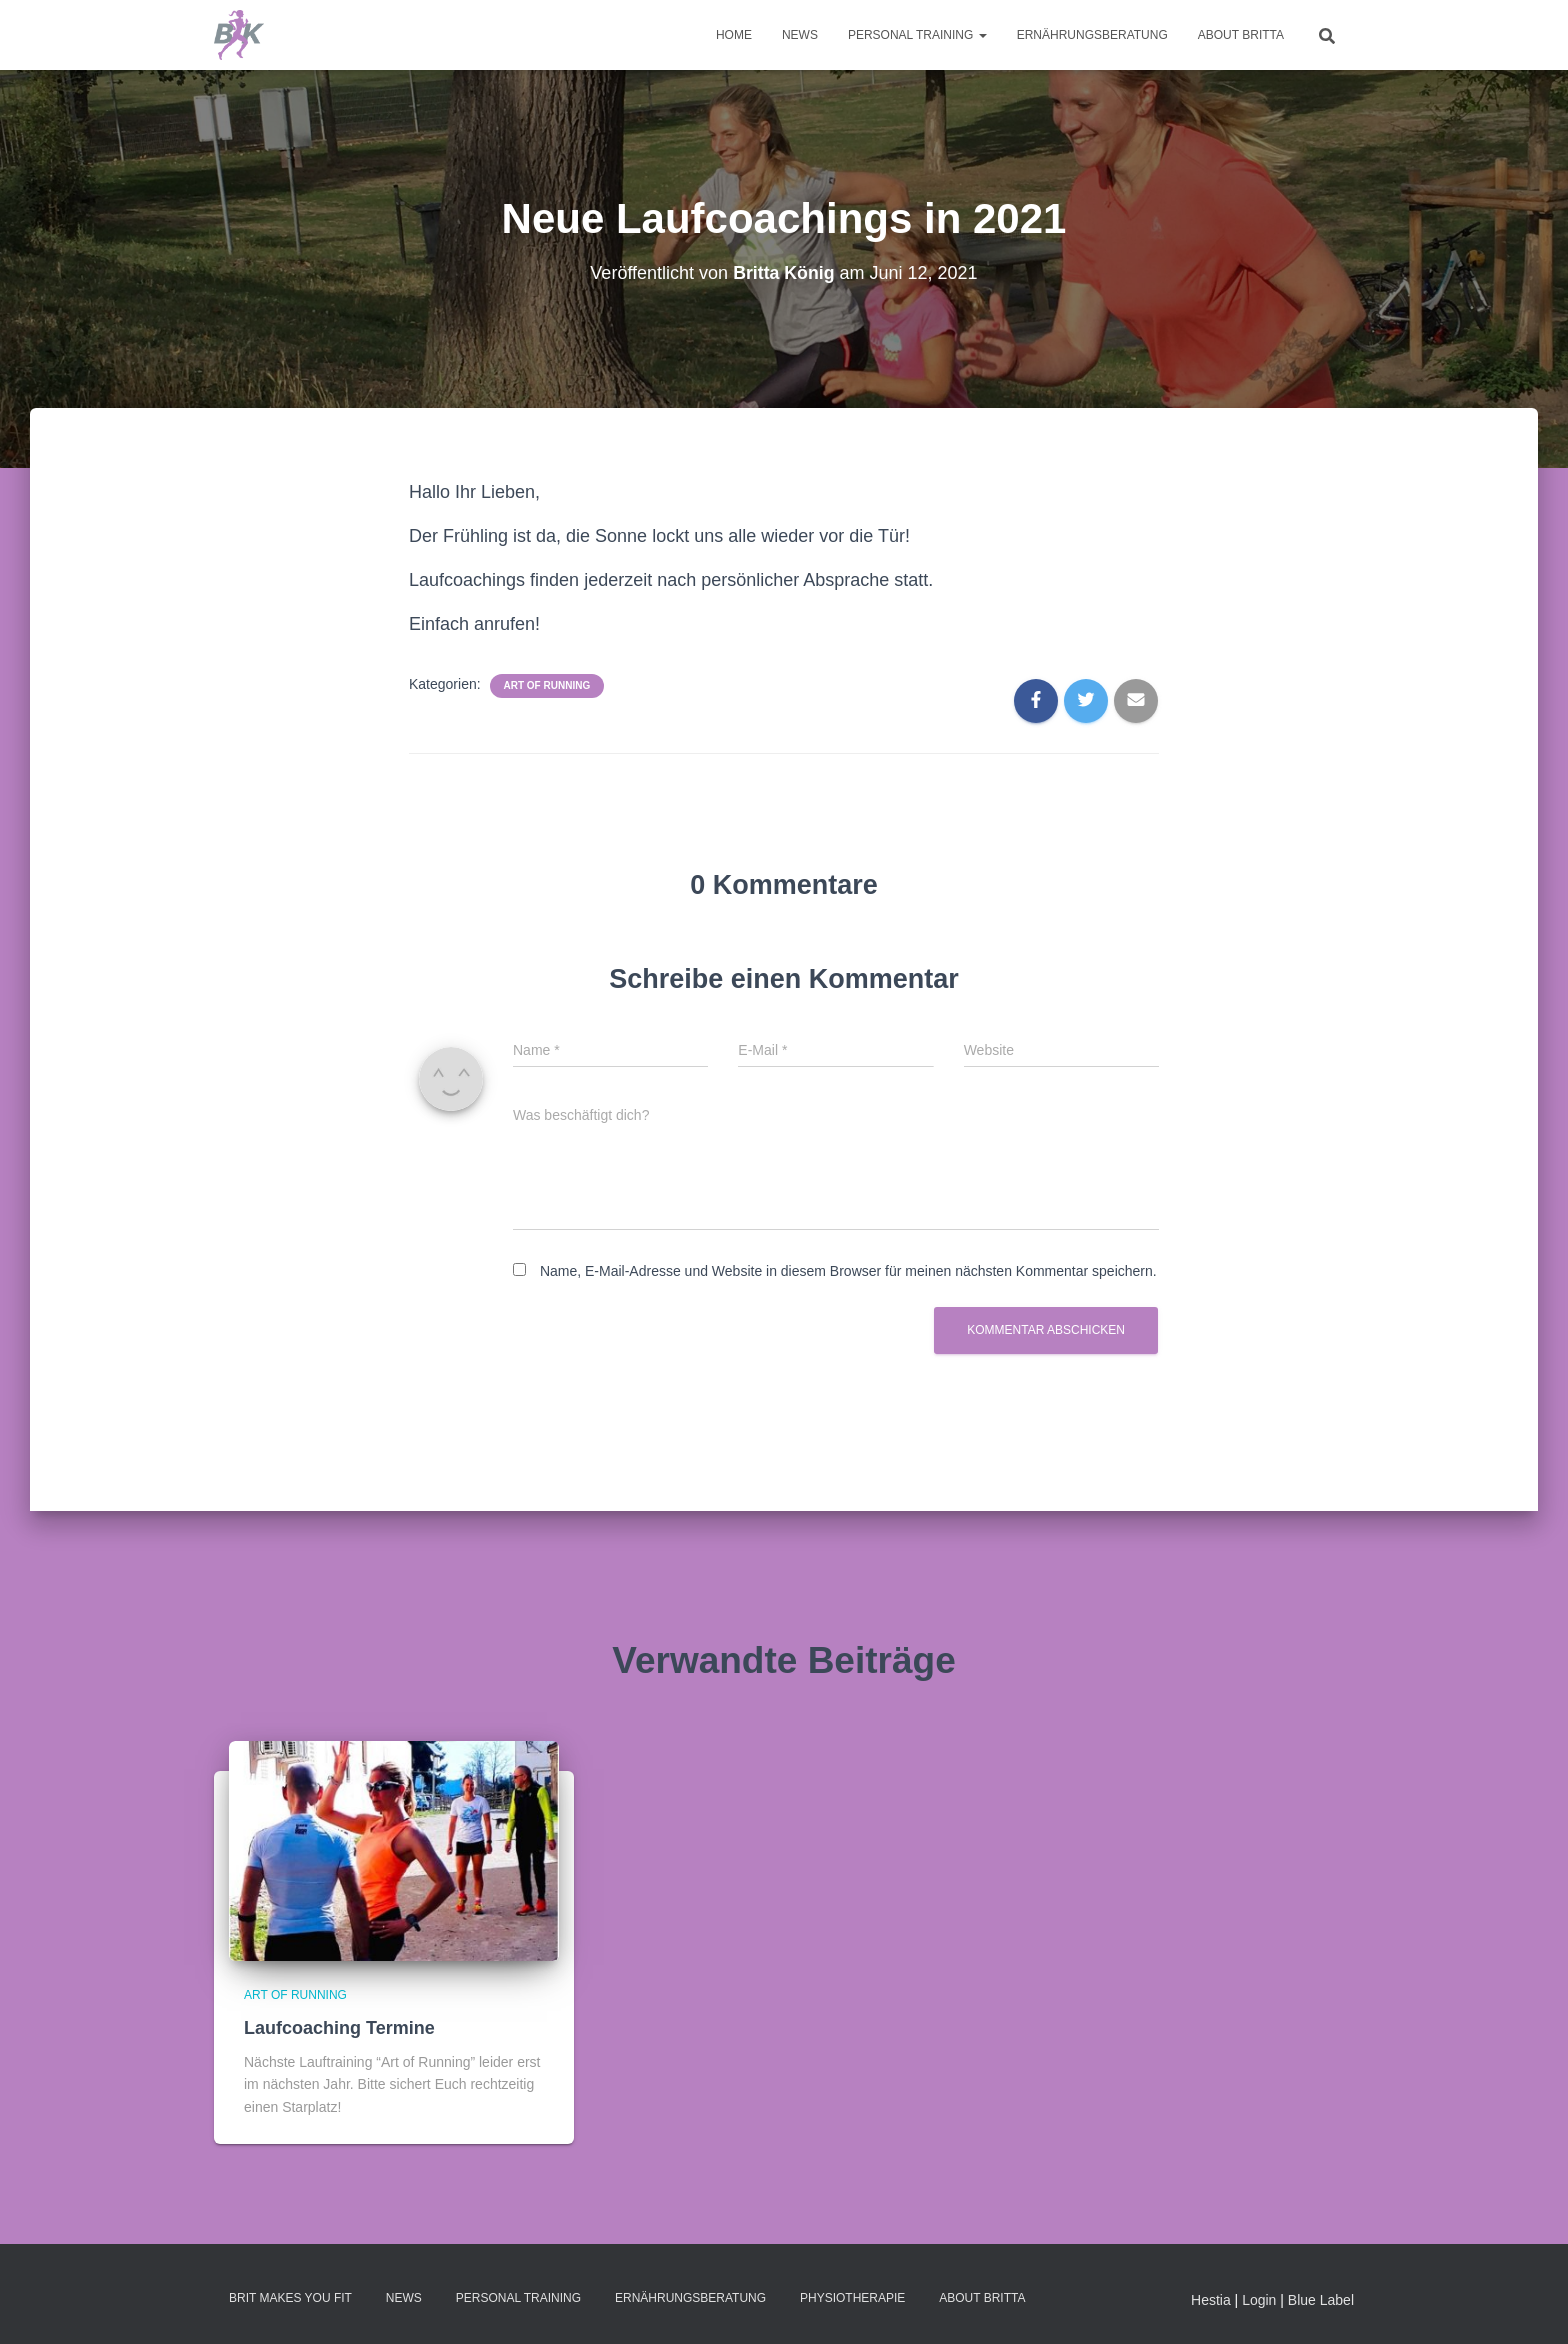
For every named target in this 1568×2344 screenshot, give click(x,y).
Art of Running (547, 685)
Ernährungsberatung (1092, 35)
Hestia (1211, 2300)
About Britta (1241, 35)
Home (734, 35)
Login (1259, 2300)
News (800, 35)
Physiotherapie (852, 2298)
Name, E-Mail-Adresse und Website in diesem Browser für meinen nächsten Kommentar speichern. (848, 1271)
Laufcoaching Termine (339, 2028)
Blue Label (1321, 2300)
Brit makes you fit (290, 2298)
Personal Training (917, 35)
